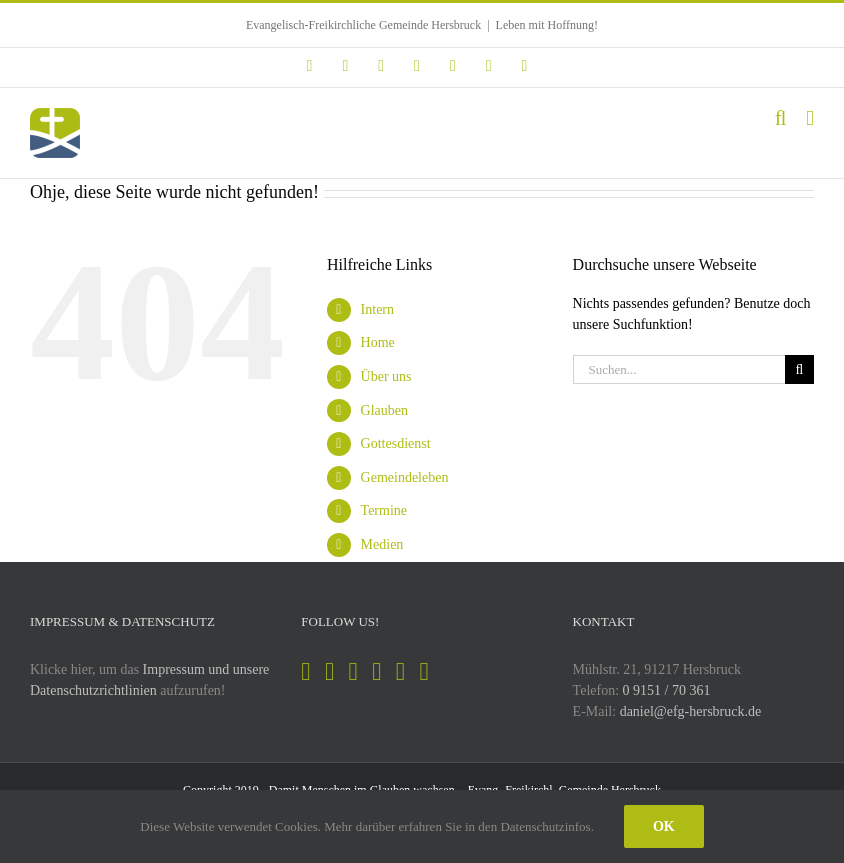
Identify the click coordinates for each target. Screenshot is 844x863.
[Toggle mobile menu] (810, 118)
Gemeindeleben (405, 477)
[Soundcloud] (400, 671)
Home (378, 342)
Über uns (386, 376)
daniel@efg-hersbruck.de (691, 711)
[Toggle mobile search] (781, 118)
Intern (377, 309)
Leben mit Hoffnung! (547, 25)
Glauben (384, 410)
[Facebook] (305, 671)
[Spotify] (353, 671)
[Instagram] (329, 671)
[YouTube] (376, 671)
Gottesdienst (396, 443)
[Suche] (799, 369)
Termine (384, 510)
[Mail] (424, 671)
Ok (664, 826)
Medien (382, 544)
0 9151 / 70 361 (667, 690)
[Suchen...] (679, 369)
